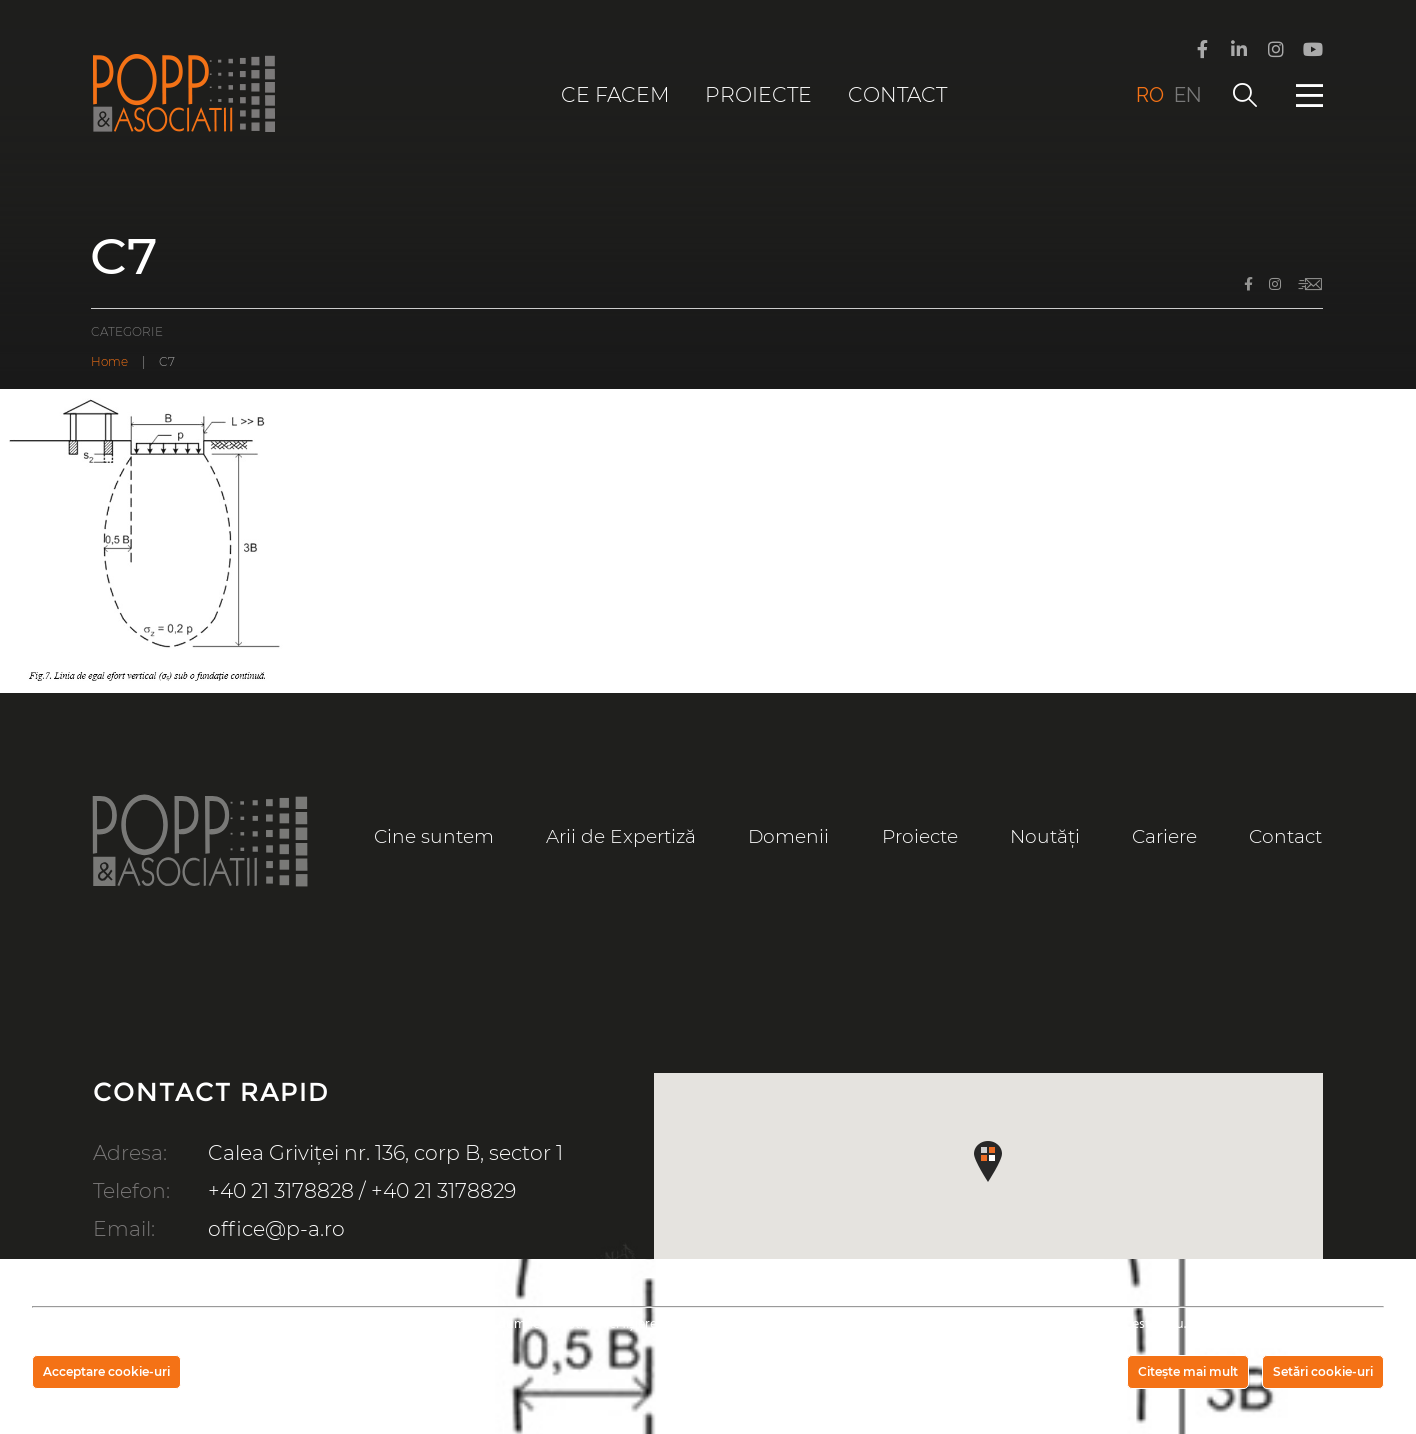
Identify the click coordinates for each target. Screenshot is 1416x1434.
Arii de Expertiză (621, 836)
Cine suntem (434, 836)
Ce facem (615, 94)
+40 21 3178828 (281, 1190)
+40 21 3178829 (443, 1190)
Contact (897, 94)
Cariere (1164, 836)
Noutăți (1045, 836)
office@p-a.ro (276, 1228)
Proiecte (758, 94)
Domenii (788, 836)
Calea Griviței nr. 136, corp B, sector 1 (385, 1152)
